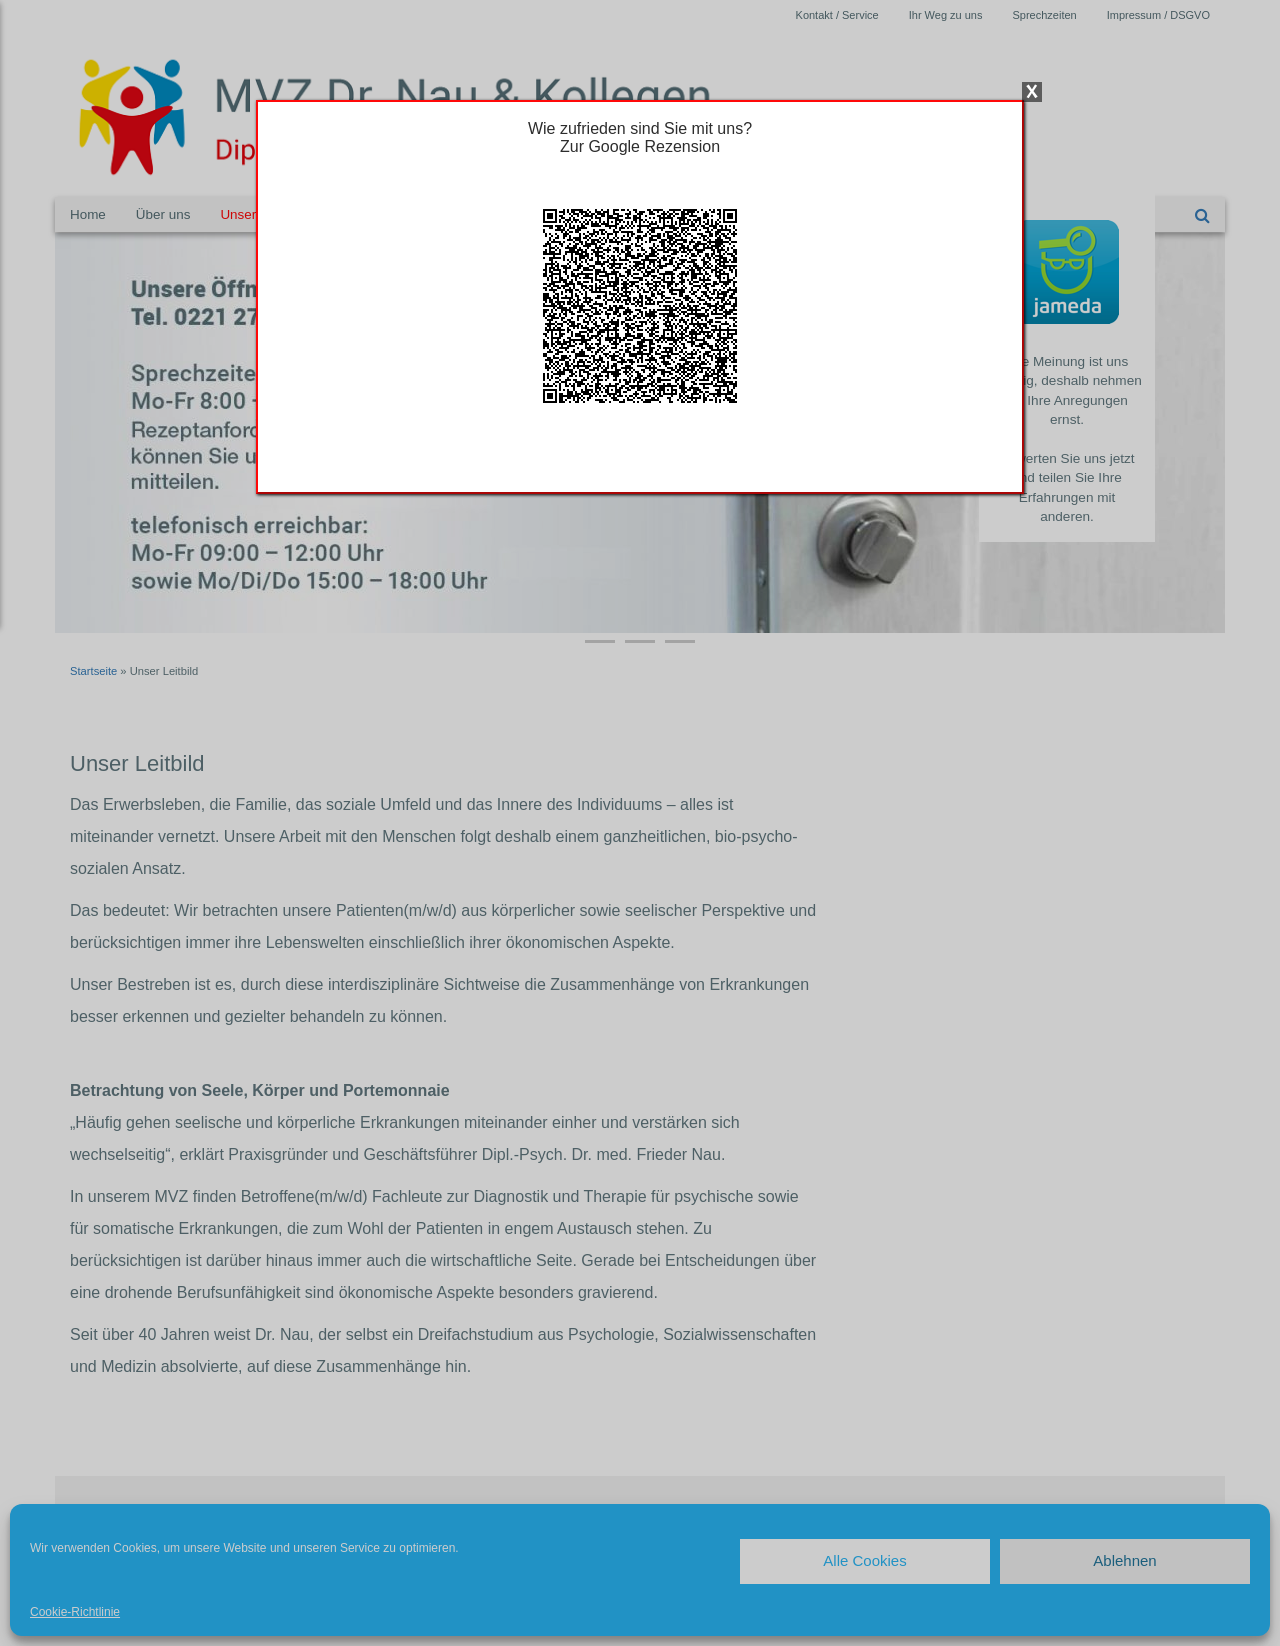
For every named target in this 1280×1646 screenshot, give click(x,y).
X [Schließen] (1032, 92)
